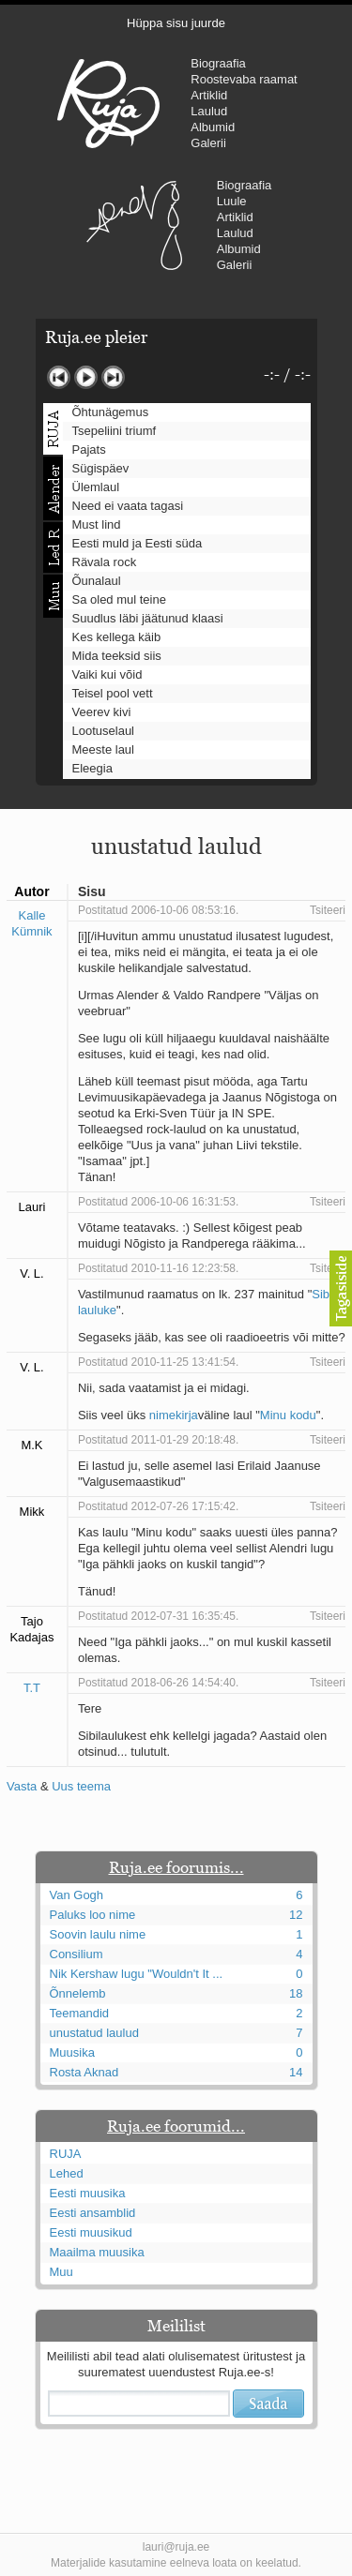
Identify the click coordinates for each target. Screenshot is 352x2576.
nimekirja (173, 1415)
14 (295, 2072)
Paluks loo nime (93, 1915)
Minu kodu (288, 1415)
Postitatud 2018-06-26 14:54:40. (158, 1682)
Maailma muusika (97, 2252)
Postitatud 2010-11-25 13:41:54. (158, 1362)
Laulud (209, 111)
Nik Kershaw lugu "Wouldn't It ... (136, 1974)
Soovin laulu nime (98, 1934)
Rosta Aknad (84, 2072)
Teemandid (80, 2013)
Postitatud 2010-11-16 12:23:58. (158, 1268)
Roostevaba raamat (244, 79)
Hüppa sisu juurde (176, 23)
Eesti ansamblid (93, 2213)
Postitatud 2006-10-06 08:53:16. (158, 910)
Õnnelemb (78, 1993)
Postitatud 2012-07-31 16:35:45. (158, 1616)
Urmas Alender (135, 225)
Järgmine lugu (113, 377)
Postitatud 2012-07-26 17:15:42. (158, 1506)
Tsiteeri (327, 910)
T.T (31, 1688)
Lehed (67, 2173)
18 (295, 1993)
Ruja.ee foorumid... (176, 2126)
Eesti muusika (88, 2193)
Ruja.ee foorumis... (176, 1867)
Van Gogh (77, 1895)
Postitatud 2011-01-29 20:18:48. (158, 1439)
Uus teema (81, 1786)
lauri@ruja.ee (176, 2547)
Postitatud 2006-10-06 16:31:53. (158, 1201)
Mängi (86, 377)
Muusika (72, 2052)
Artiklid (209, 95)
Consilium (76, 1954)
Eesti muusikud (91, 2232)
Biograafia (218, 63)
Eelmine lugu (58, 377)
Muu (61, 2272)
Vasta (22, 1786)
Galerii (208, 143)
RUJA (108, 103)
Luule (232, 201)
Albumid (213, 127)
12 (295, 1915)
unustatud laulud (94, 2033)
